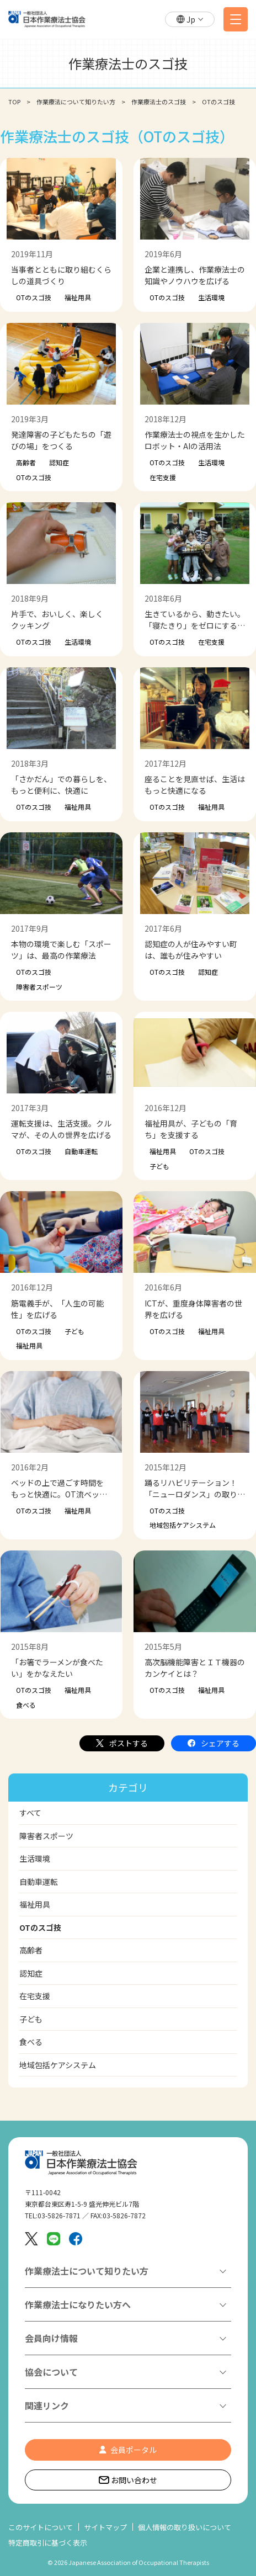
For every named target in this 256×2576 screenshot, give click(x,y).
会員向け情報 (51, 2338)
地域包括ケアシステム (183, 1524)
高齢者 (26, 462)
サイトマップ (105, 2527)
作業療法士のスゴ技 (158, 101)
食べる (26, 1704)
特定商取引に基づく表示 (47, 2542)
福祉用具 (78, 297)
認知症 (59, 462)
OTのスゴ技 (33, 297)
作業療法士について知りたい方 (86, 2270)
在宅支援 (163, 477)
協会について (51, 2371)
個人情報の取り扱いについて (184, 2527)
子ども (159, 1166)
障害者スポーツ (39, 986)
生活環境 (211, 297)
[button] (190, 20)
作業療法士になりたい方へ (78, 2304)
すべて (30, 1812)
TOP (14, 101)
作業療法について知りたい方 (75, 101)
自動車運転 (81, 1151)
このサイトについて (40, 2527)
